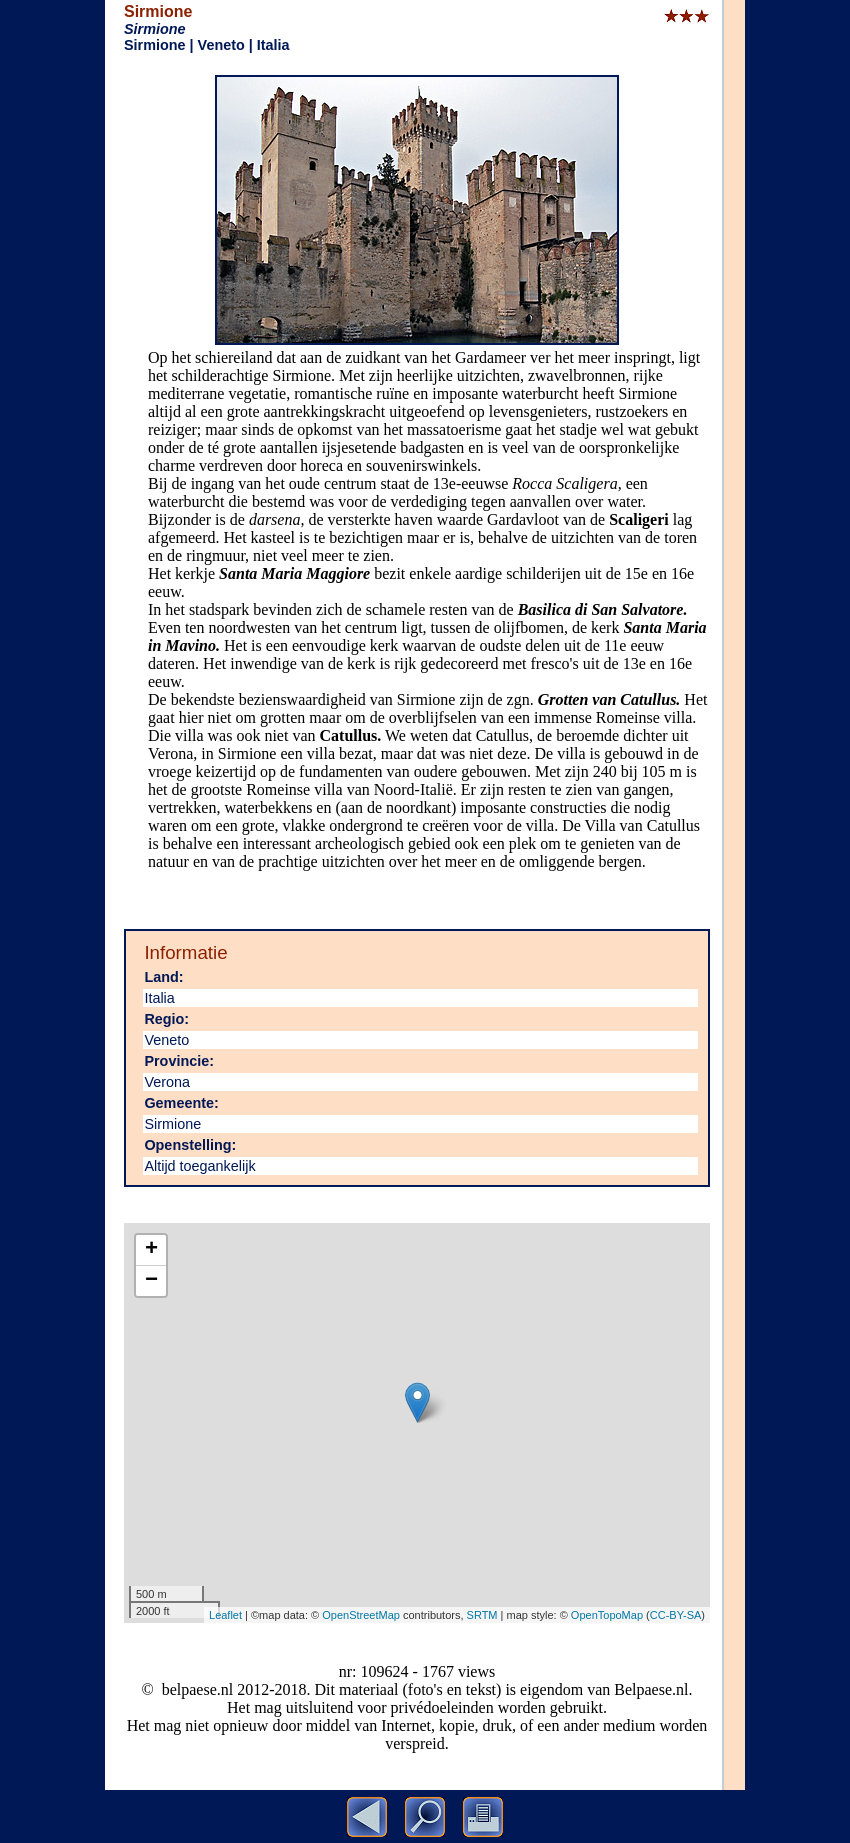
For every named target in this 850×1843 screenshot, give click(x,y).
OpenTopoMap (607, 1615)
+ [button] (151, 1250)
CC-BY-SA (676, 1615)
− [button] (151, 1281)
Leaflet (225, 1615)
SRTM (482, 1615)
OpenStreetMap (361, 1615)
